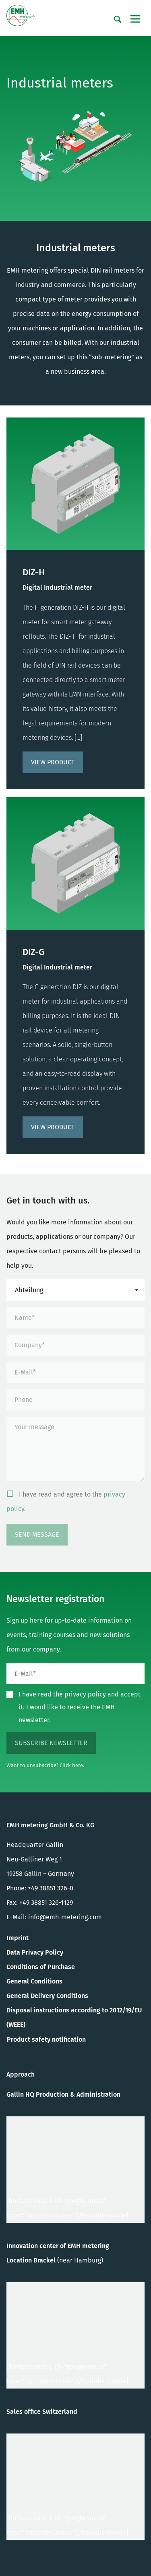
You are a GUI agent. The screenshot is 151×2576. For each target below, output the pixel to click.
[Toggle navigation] (135, 18)
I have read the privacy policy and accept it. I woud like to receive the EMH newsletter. (80, 1707)
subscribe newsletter (51, 1743)
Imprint (17, 1938)
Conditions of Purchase (40, 1967)
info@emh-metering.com (65, 1917)
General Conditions (34, 1981)
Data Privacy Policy (34, 1952)
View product (52, 762)
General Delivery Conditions (47, 1996)
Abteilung (29, 1290)
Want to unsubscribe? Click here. (45, 1765)
